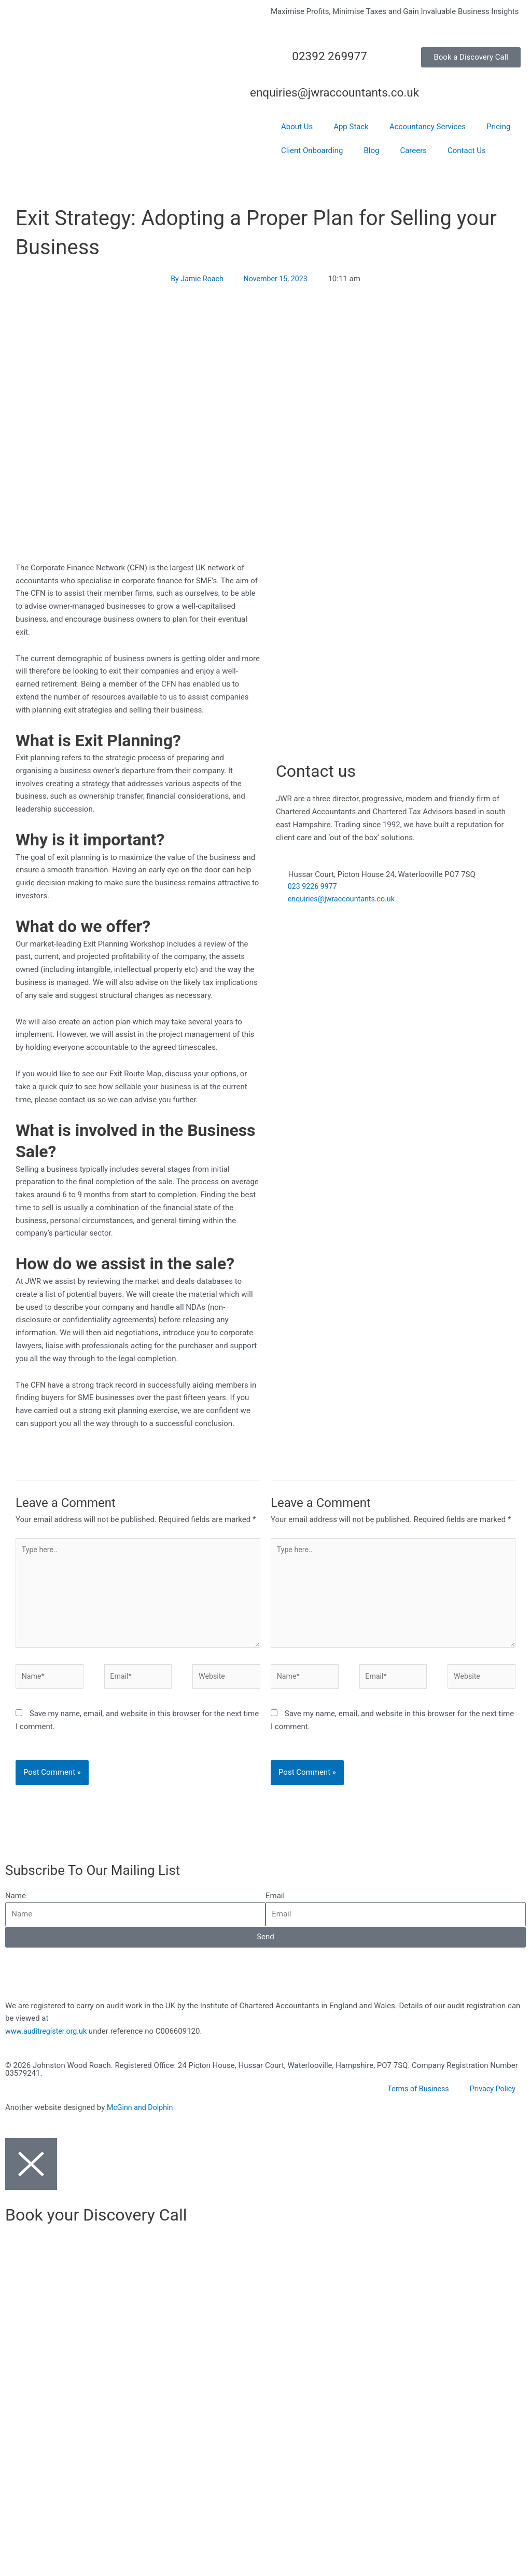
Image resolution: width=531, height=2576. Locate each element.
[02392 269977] (380, 60)
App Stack (351, 126)
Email (275, 1903)
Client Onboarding (312, 150)
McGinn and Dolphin (141, 2114)
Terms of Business (415, 2096)
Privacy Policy (491, 2096)
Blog (371, 150)
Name (15, 1903)
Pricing (498, 126)
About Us (297, 126)
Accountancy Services (427, 126)
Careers (413, 150)
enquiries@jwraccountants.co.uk (347, 92)
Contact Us (467, 150)
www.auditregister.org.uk (48, 2038)
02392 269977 (324, 55)
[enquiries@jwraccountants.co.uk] (380, 96)
